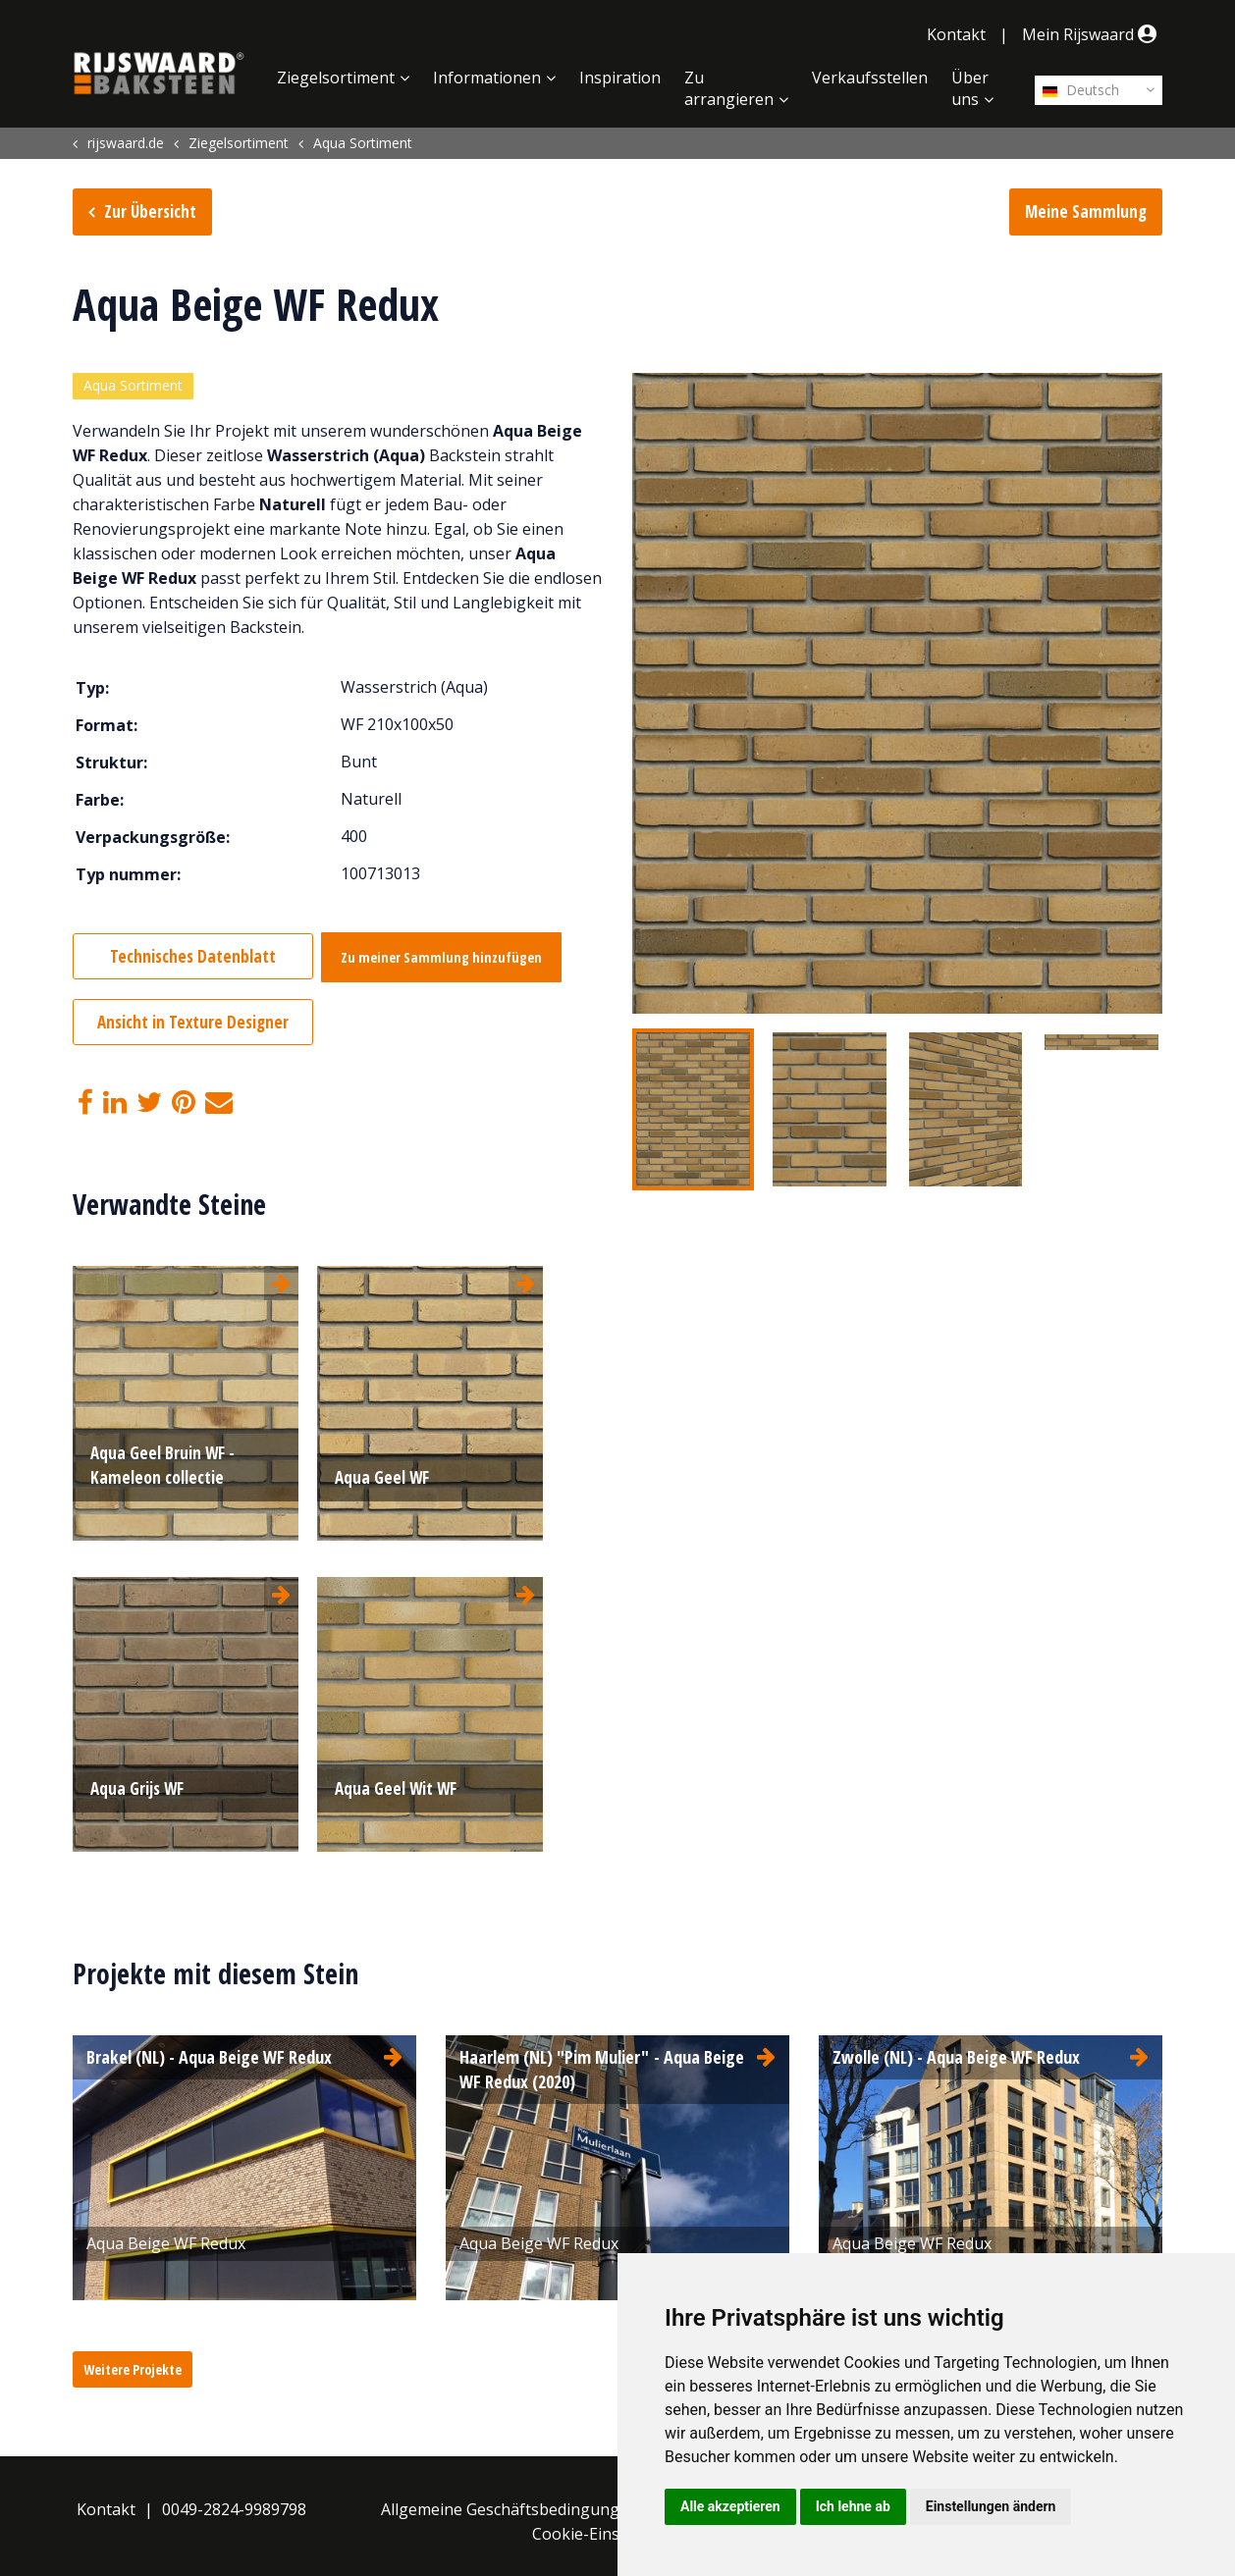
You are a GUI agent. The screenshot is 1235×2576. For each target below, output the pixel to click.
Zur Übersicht (150, 211)
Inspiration (620, 77)
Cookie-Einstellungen (611, 2530)
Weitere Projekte (132, 2365)
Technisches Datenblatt (193, 958)
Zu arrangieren (729, 88)
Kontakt (956, 34)
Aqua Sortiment (133, 387)
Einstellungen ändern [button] (991, 2506)
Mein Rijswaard (1092, 34)
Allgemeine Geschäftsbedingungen (509, 2505)
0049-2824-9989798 (234, 2505)
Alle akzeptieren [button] (730, 2506)
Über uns (970, 88)
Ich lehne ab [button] (853, 2506)
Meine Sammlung (1086, 211)
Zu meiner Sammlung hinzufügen (452, 959)
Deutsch (1081, 89)
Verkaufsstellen (870, 77)
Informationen (487, 77)
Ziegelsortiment (336, 77)
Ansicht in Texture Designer (193, 1022)
